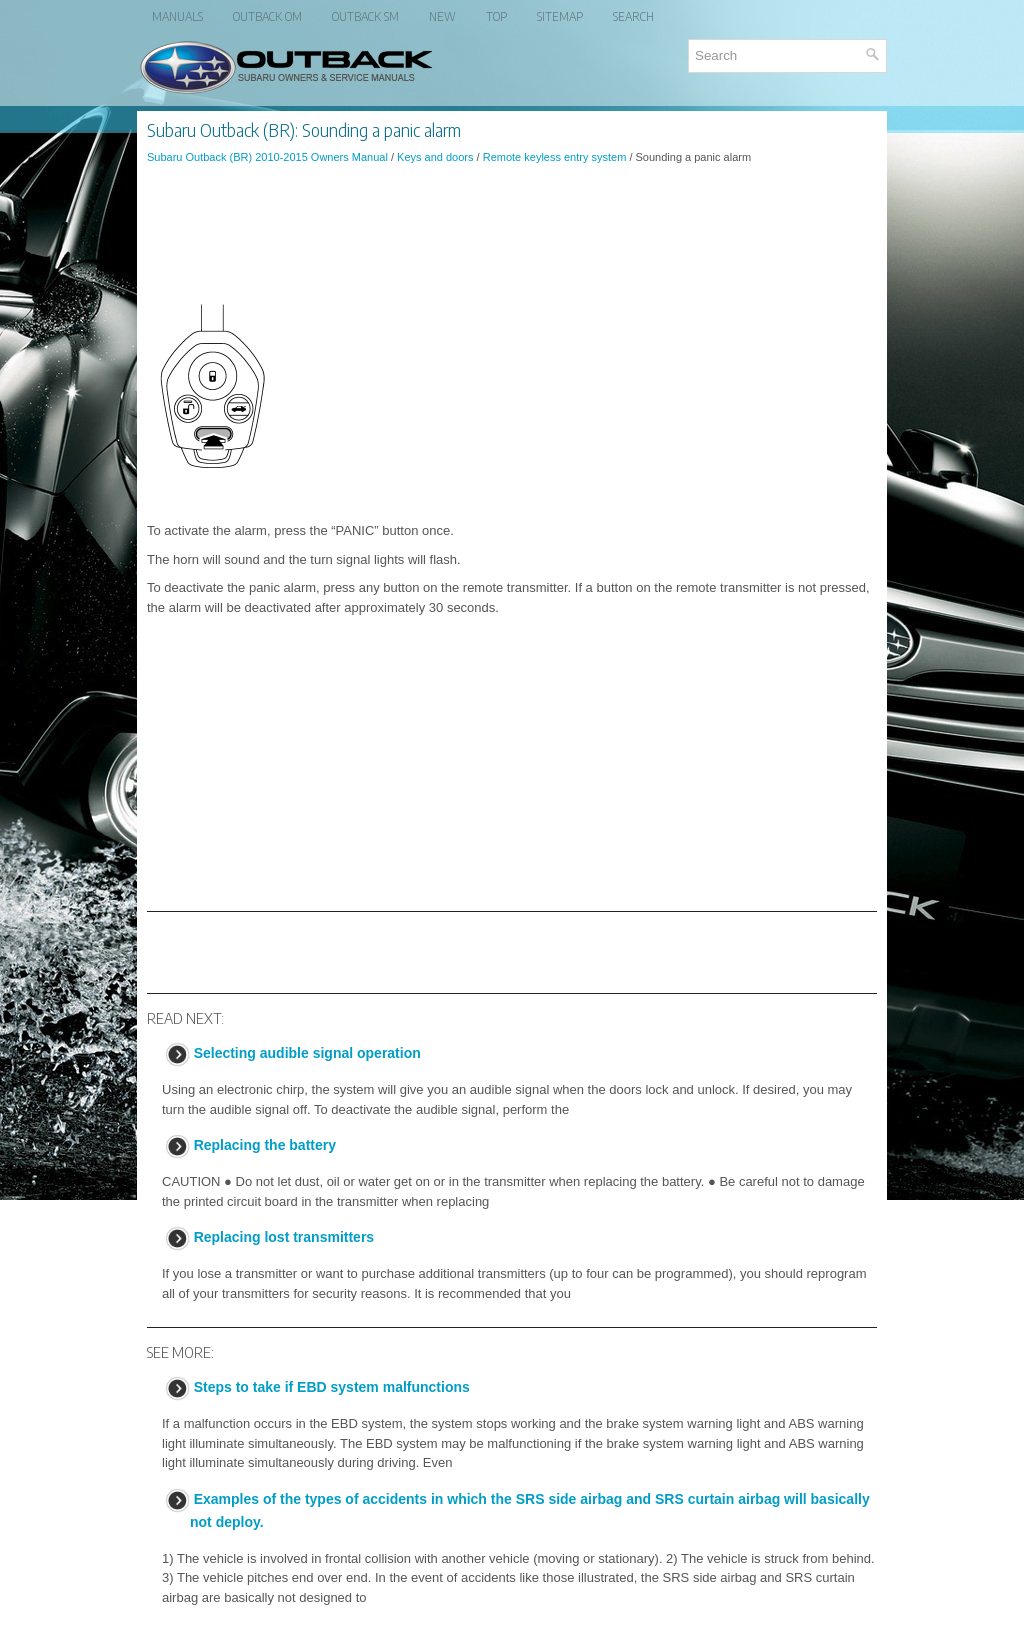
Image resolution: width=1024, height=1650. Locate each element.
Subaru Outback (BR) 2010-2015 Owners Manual (267, 157)
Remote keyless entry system (555, 157)
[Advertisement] (512, 234)
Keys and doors (435, 157)
